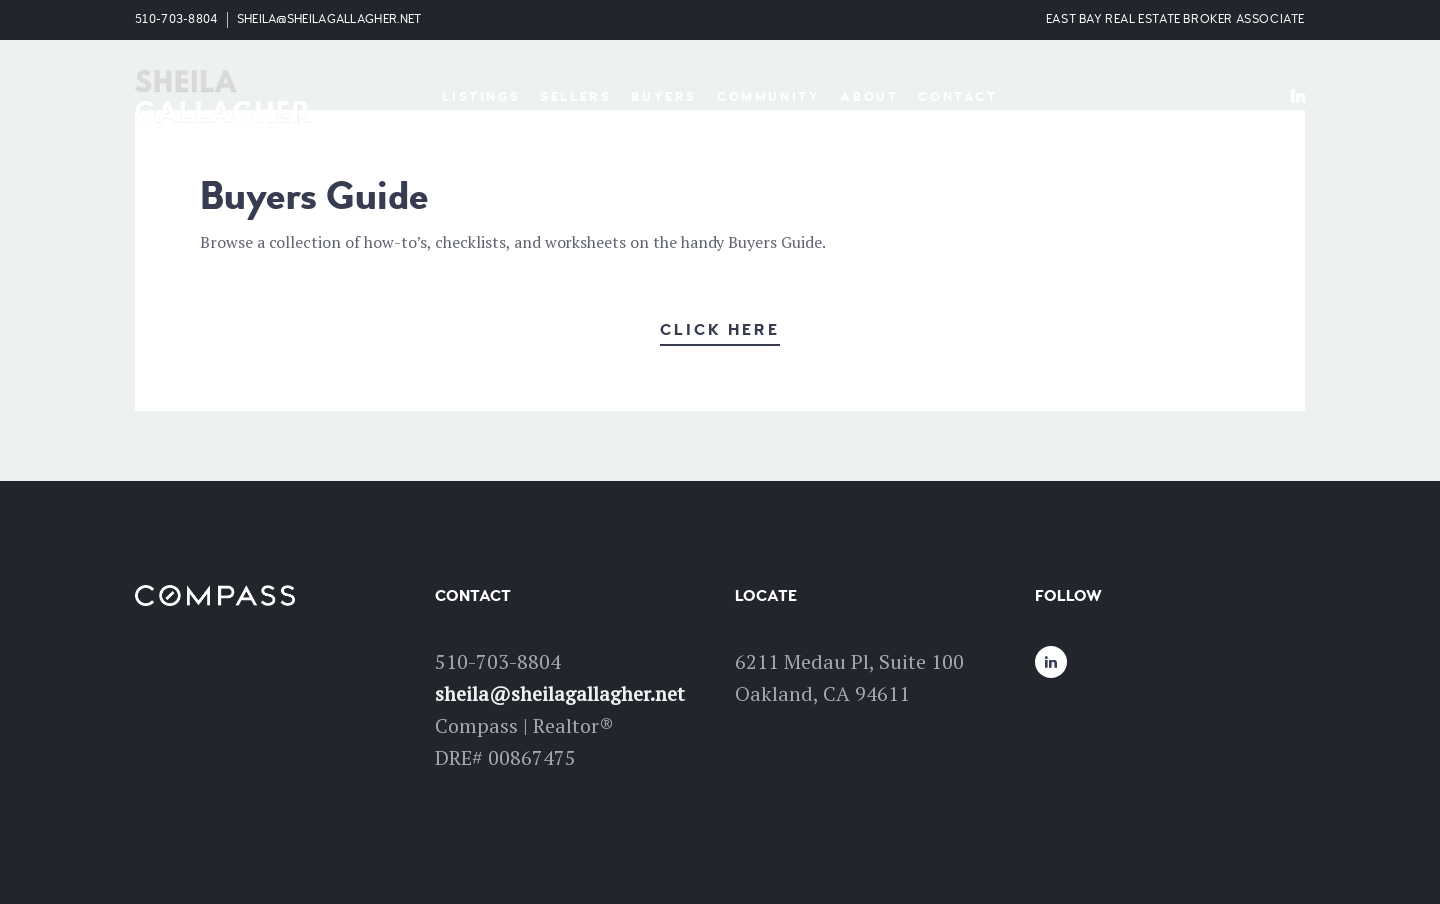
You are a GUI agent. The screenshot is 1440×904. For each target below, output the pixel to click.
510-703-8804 (176, 19)
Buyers (664, 97)
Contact (957, 97)
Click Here (720, 330)
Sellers (575, 97)
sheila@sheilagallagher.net (329, 19)
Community (768, 97)
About (869, 97)
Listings (481, 97)
